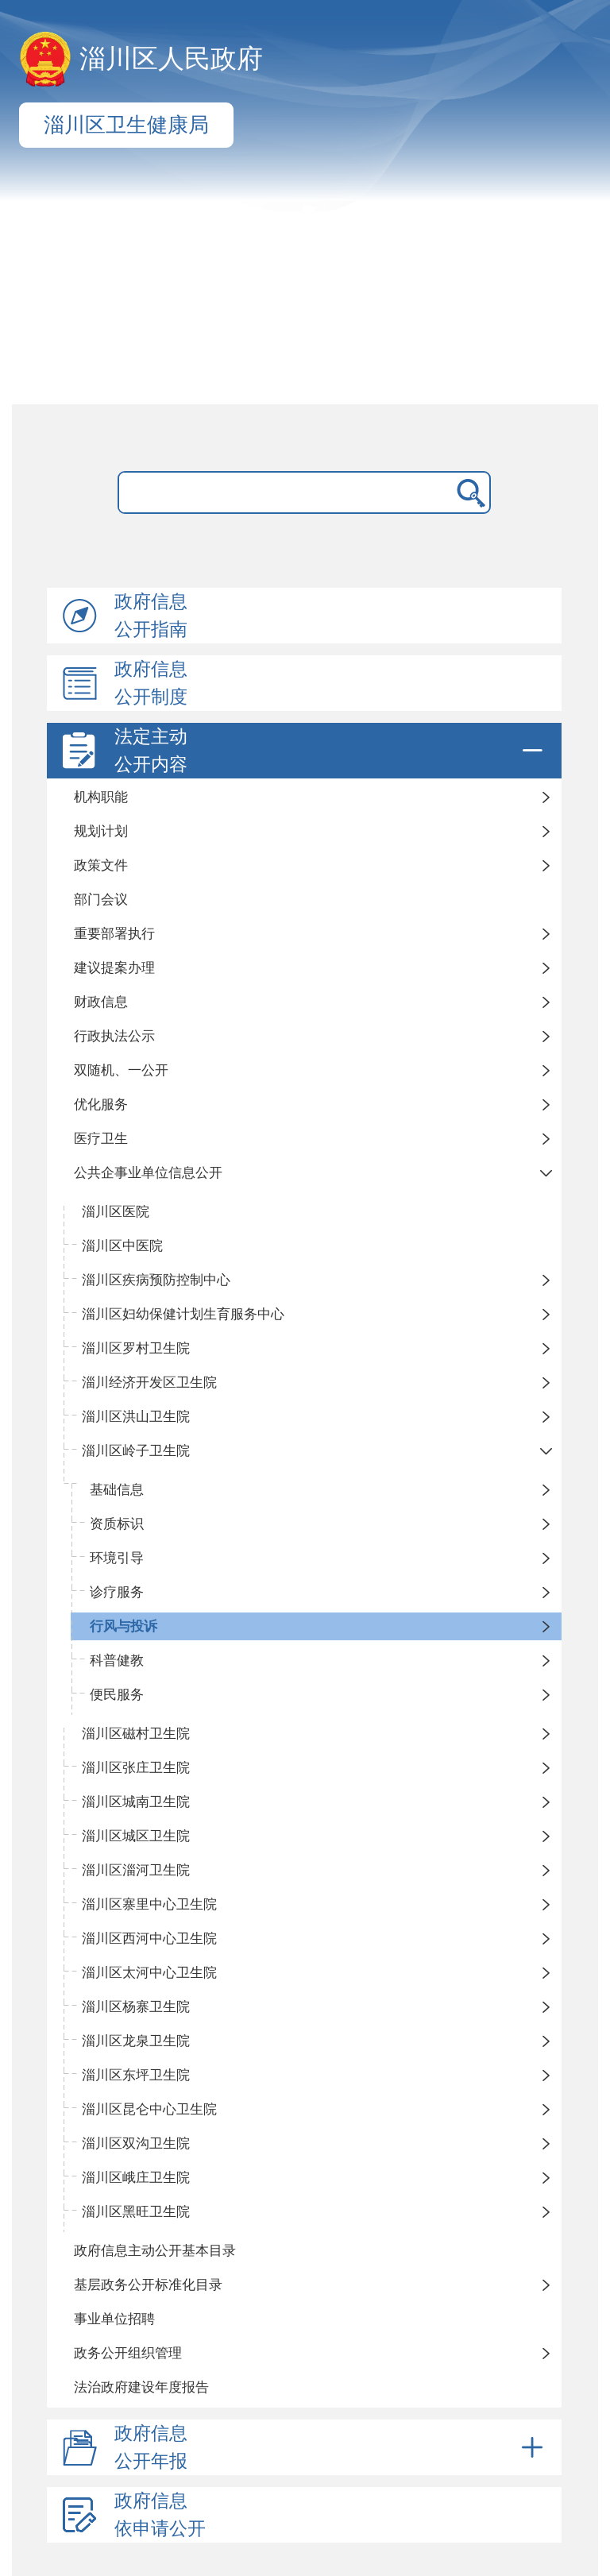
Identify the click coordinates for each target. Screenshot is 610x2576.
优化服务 (101, 1104)
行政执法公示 (114, 1036)
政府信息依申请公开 (160, 2515)
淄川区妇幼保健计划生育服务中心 (183, 1314)
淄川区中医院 (122, 1245)
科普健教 (117, 1660)
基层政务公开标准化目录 (148, 2284)
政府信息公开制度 (150, 683)
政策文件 (101, 865)
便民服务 (117, 1694)
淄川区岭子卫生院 (136, 1450)
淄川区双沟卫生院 (136, 2143)
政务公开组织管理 (128, 2353)
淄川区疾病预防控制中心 (156, 1280)
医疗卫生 (101, 1138)
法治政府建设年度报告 (141, 2387)
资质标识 (117, 1523)
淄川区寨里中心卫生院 (149, 1904)
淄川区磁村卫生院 (136, 1733)
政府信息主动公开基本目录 (155, 2250)
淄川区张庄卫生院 (136, 1767)
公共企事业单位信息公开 (148, 1172)
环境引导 (117, 1558)
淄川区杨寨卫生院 (136, 2006)
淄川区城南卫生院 (136, 1801)
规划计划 (101, 831)
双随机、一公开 (121, 1070)
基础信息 (117, 1489)
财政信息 (101, 1002)
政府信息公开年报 (331, 2447)
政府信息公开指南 (150, 615)
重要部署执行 (114, 933)
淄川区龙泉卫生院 (136, 2041)
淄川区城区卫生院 (136, 1836)
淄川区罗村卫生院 (136, 1348)
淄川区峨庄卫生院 (136, 2177)
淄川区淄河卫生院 (136, 1870)
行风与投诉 (123, 1626)
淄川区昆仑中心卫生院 (149, 2109)
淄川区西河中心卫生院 (149, 1938)
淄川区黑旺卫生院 (136, 2211)
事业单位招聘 (114, 2319)
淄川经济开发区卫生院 (149, 1382)
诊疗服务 (117, 1592)
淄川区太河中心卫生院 (149, 1972)
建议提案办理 (114, 967)
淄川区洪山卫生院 (136, 1416)
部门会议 (101, 899)
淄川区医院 (115, 1211)
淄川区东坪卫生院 (136, 2075)
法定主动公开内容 (331, 750)
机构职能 (101, 797)
